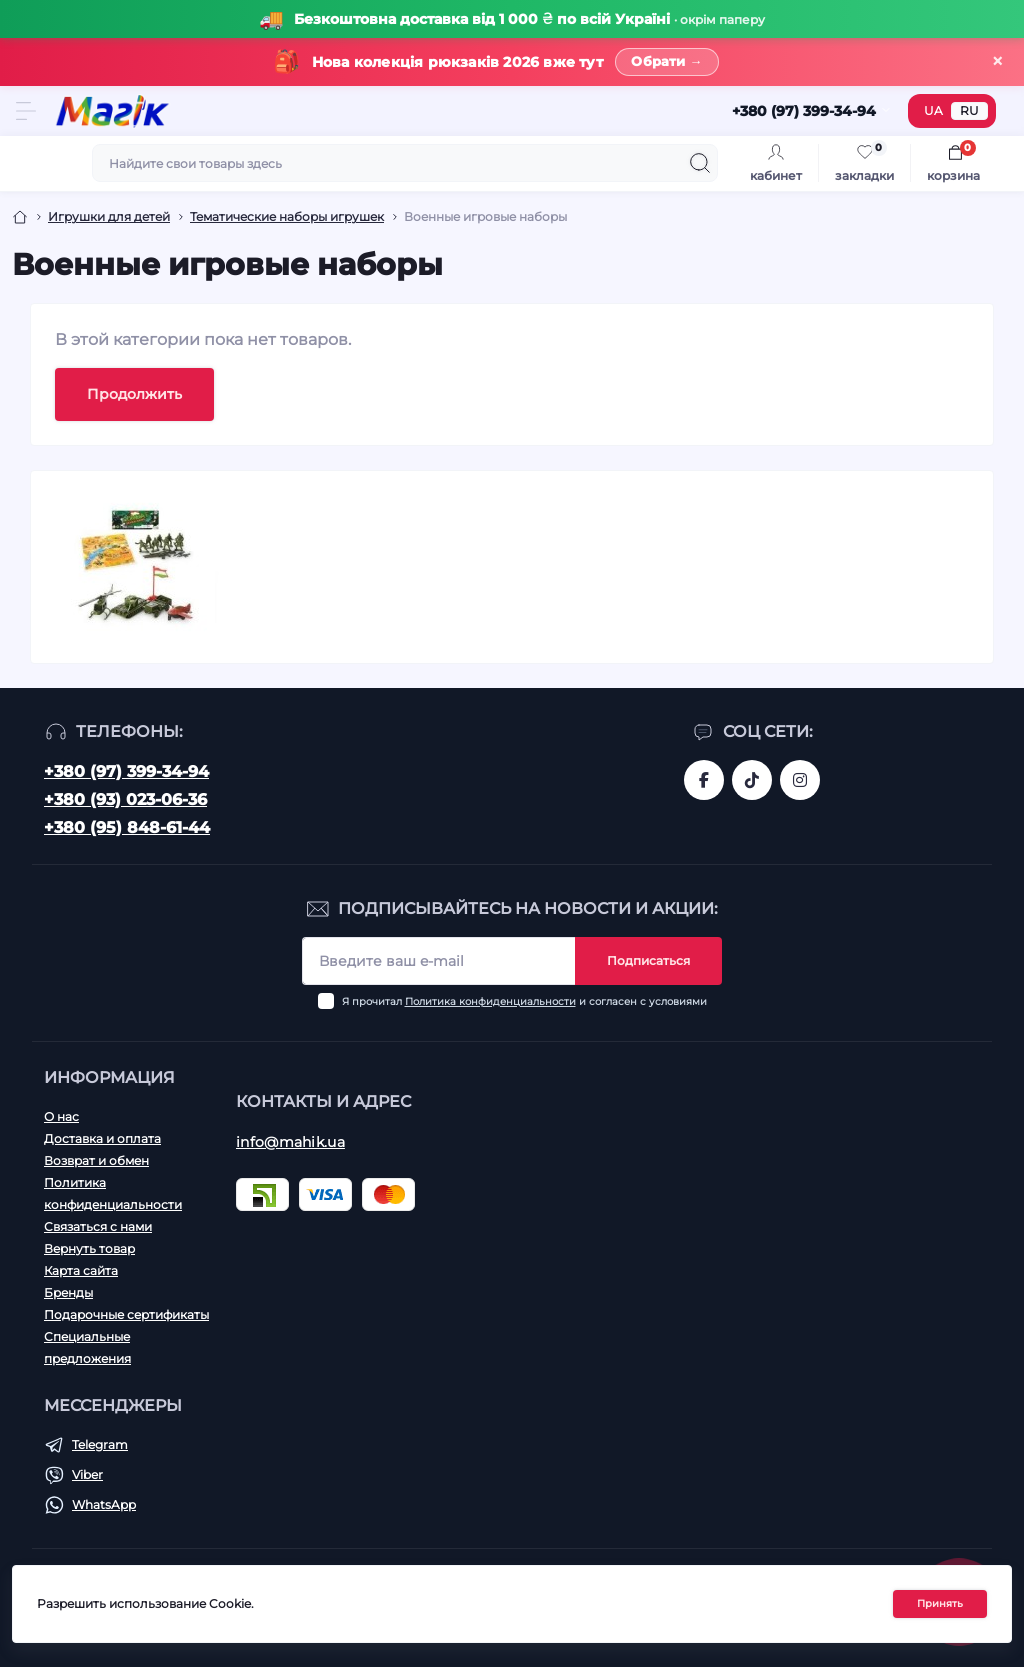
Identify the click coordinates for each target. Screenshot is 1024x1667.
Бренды (68, 1292)
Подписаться (648, 960)
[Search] (700, 164)
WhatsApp (104, 1504)
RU (969, 111)
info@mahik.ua (290, 1142)
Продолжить (134, 395)
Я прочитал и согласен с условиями (524, 1001)
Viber (87, 1474)
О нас (61, 1116)
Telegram (100, 1444)
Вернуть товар (89, 1248)
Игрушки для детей (109, 217)
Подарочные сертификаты (126, 1314)
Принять (940, 1604)
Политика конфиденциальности (490, 1001)
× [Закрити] (997, 61)
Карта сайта (81, 1270)
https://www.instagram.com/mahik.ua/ (800, 780)
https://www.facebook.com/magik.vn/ (704, 780)
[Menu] (26, 112)
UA (933, 111)
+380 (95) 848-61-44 (127, 827)
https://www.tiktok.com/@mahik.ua (752, 780)
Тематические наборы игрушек (287, 217)
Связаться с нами (98, 1226)
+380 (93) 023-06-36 (125, 799)
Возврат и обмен (96, 1160)
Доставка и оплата (102, 1138)
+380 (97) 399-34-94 (126, 771)
